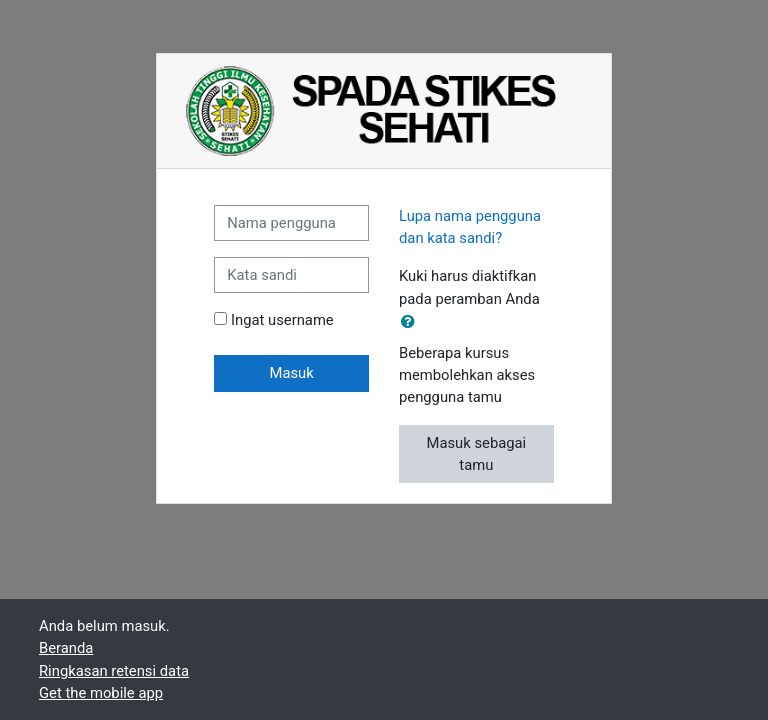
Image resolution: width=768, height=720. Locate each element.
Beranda (66, 648)
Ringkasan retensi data (114, 671)
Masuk (291, 373)
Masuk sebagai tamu (476, 454)
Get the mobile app (101, 693)
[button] (412, 322)
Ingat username (282, 320)
